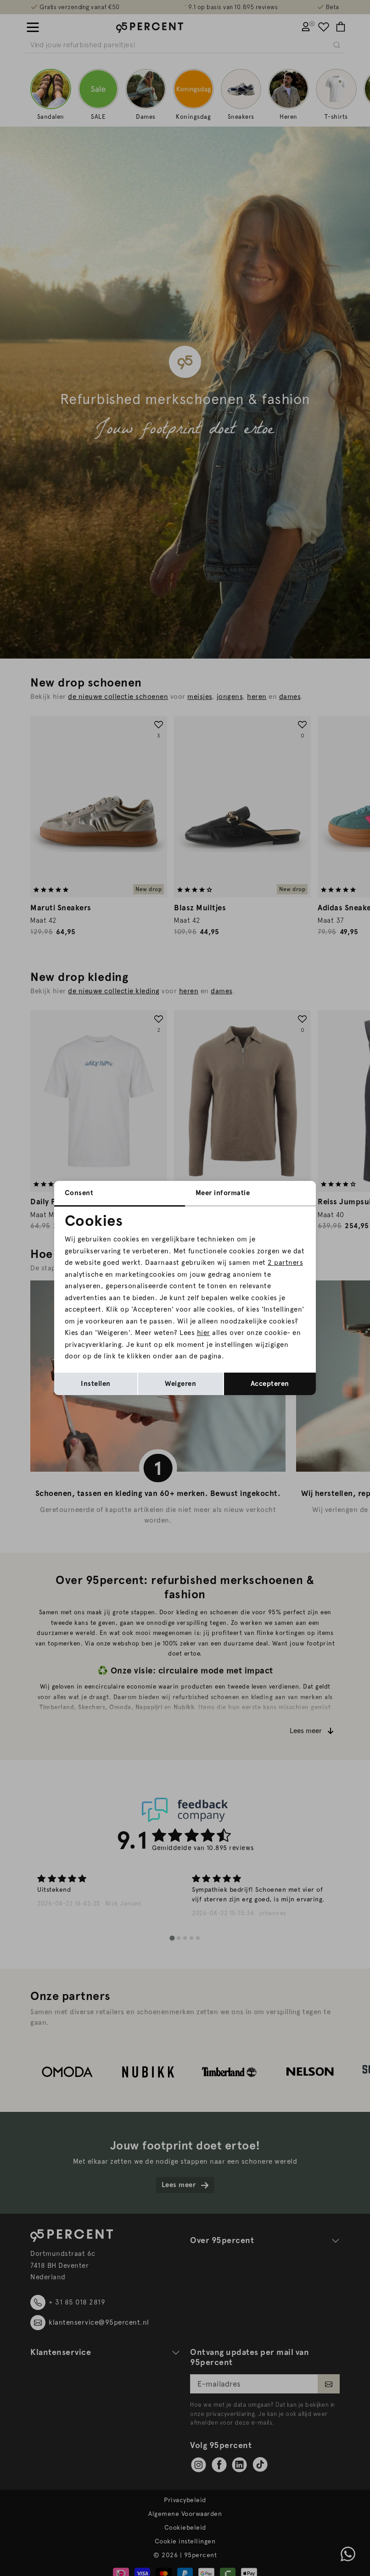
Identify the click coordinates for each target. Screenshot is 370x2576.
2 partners (285, 1262)
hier (203, 1333)
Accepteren (270, 1383)
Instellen (96, 1383)
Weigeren (180, 1383)
